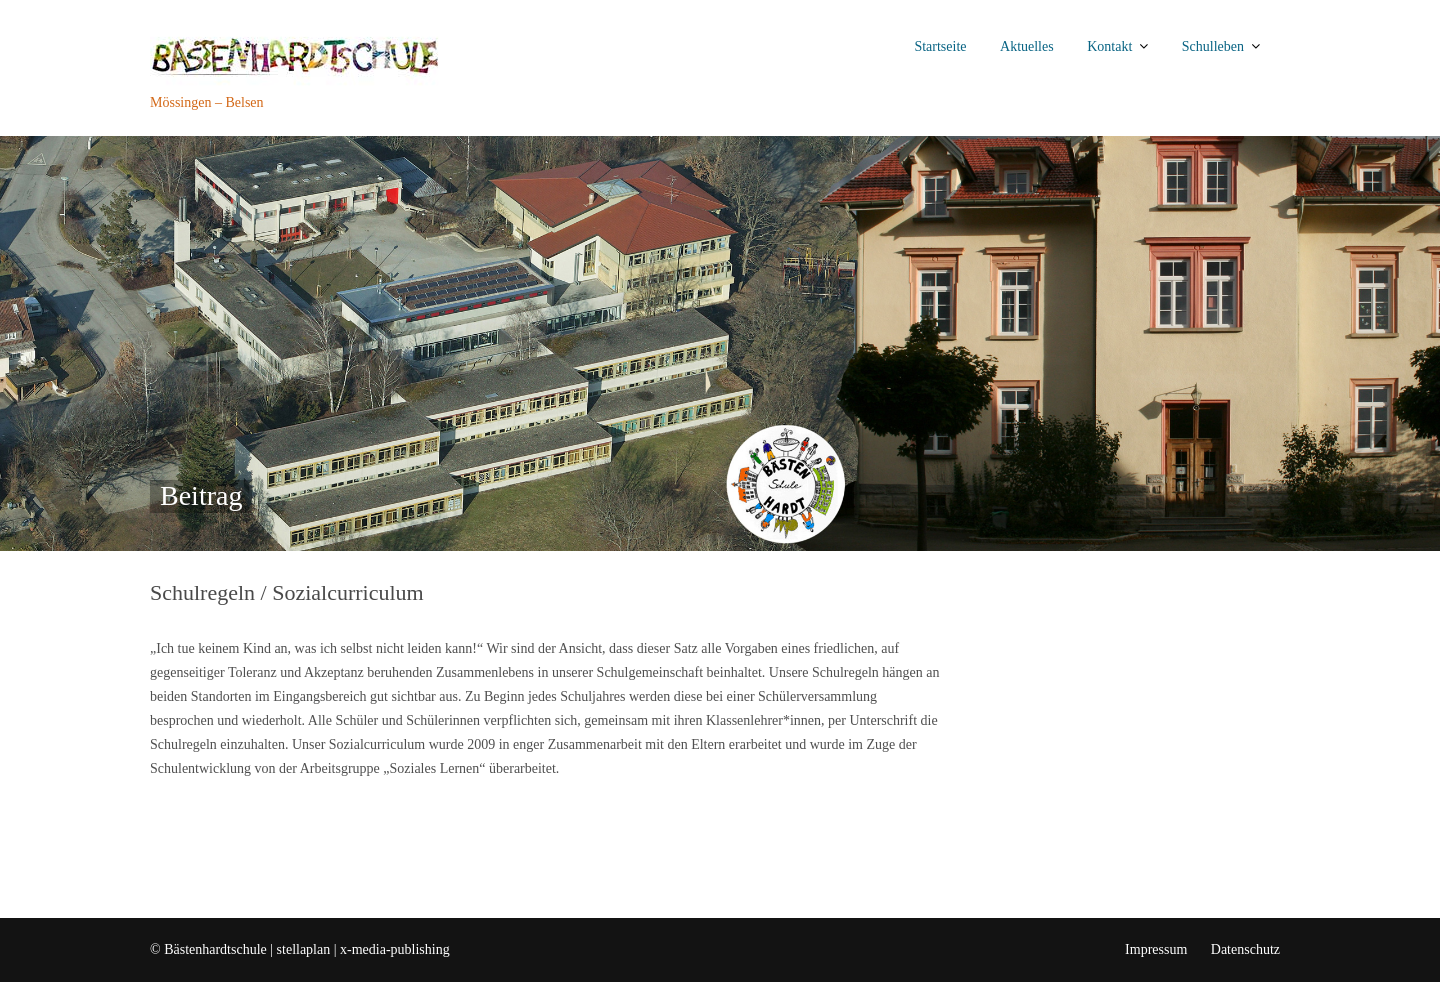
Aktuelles (1027, 46)
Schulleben (1213, 46)
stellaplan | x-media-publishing (363, 949)
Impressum (1156, 949)
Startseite (940, 46)
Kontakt (1109, 46)
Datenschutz (1245, 949)
